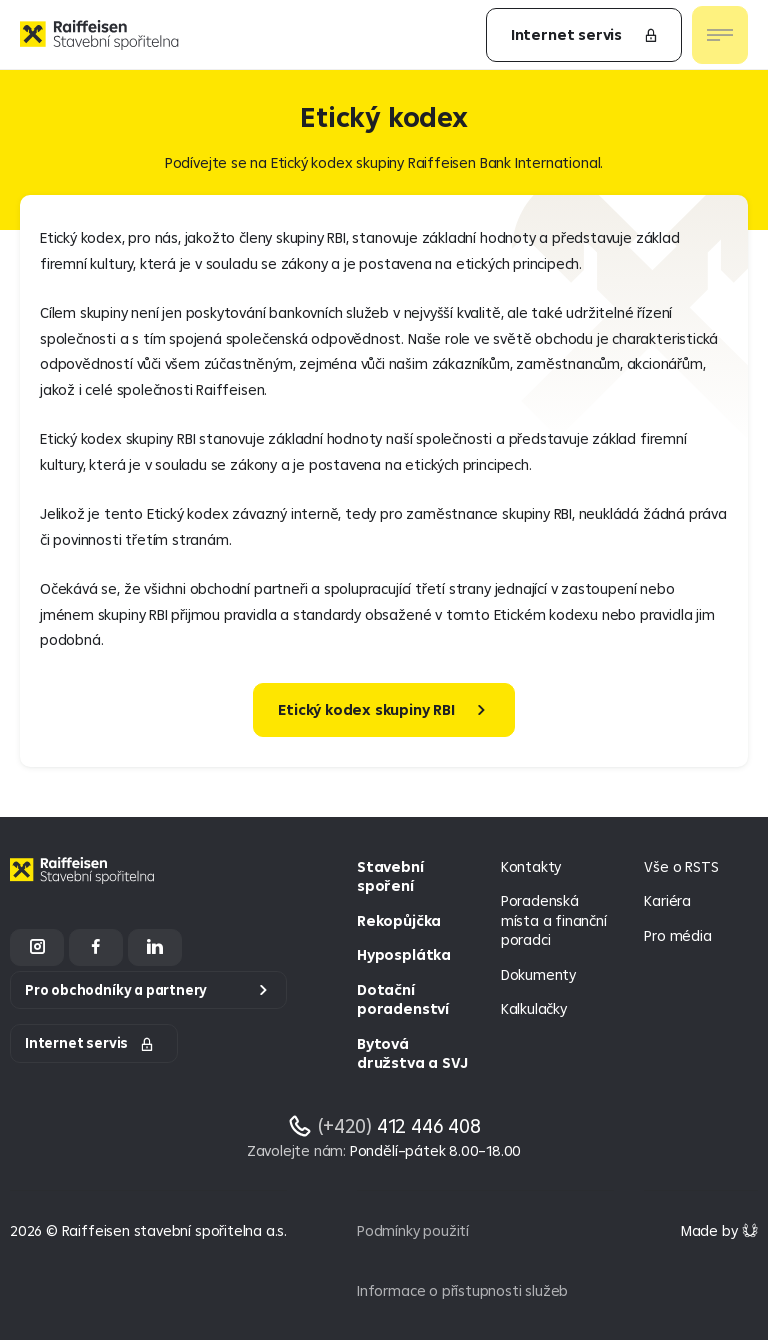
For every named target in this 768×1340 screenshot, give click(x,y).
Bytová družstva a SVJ (412, 1053)
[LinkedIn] (155, 947)
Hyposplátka (404, 954)
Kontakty (531, 866)
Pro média (677, 935)
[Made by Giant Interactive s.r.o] (719, 1230)
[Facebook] (96, 947)
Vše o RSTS (681, 866)
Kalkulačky (534, 1008)
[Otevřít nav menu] (720, 35)
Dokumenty (538, 974)
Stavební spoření (390, 876)
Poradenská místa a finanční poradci (554, 920)
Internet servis (585, 34)
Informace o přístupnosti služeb (462, 1290)
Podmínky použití (413, 1230)
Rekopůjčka (399, 920)
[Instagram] (37, 947)
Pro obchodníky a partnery (116, 990)
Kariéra (667, 900)
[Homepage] (85, 885)
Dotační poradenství (403, 999)
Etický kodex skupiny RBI (366, 709)
